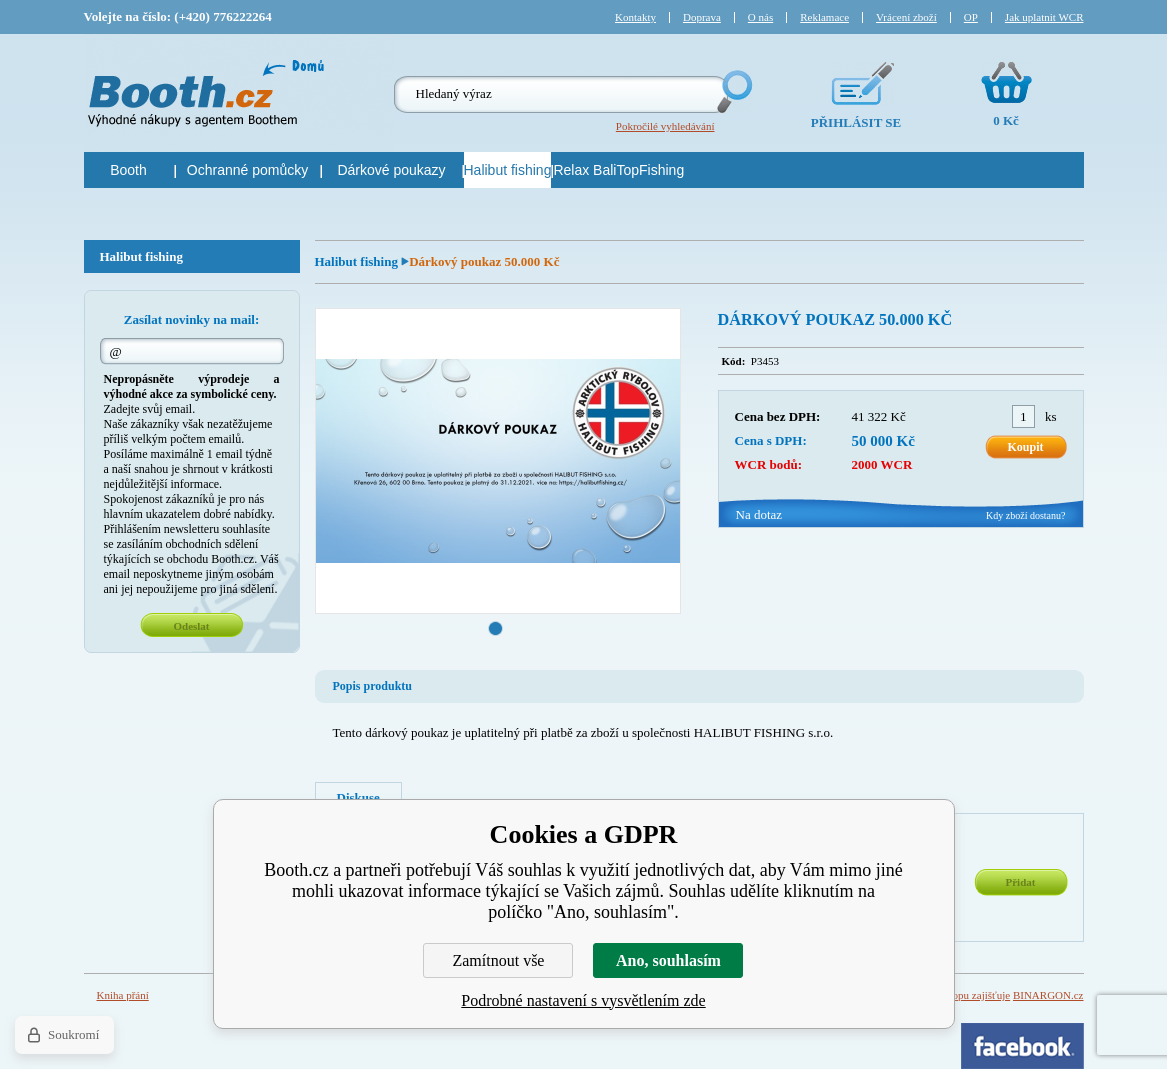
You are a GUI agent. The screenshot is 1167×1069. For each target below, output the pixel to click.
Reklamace (824, 17)
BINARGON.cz (1048, 995)
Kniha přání (123, 995)
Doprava (702, 17)
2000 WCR (882, 464)
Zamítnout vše (498, 960)
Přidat (1021, 882)
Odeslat (191, 626)
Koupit (1025, 447)
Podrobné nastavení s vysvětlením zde (583, 1000)
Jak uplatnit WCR (1044, 17)
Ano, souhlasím (668, 960)
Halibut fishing (358, 261)
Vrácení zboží (906, 17)
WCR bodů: (769, 464)
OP (971, 17)
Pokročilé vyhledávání (665, 126)
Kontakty (635, 17)
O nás (760, 17)
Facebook (1022, 1046)
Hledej (733, 91)
